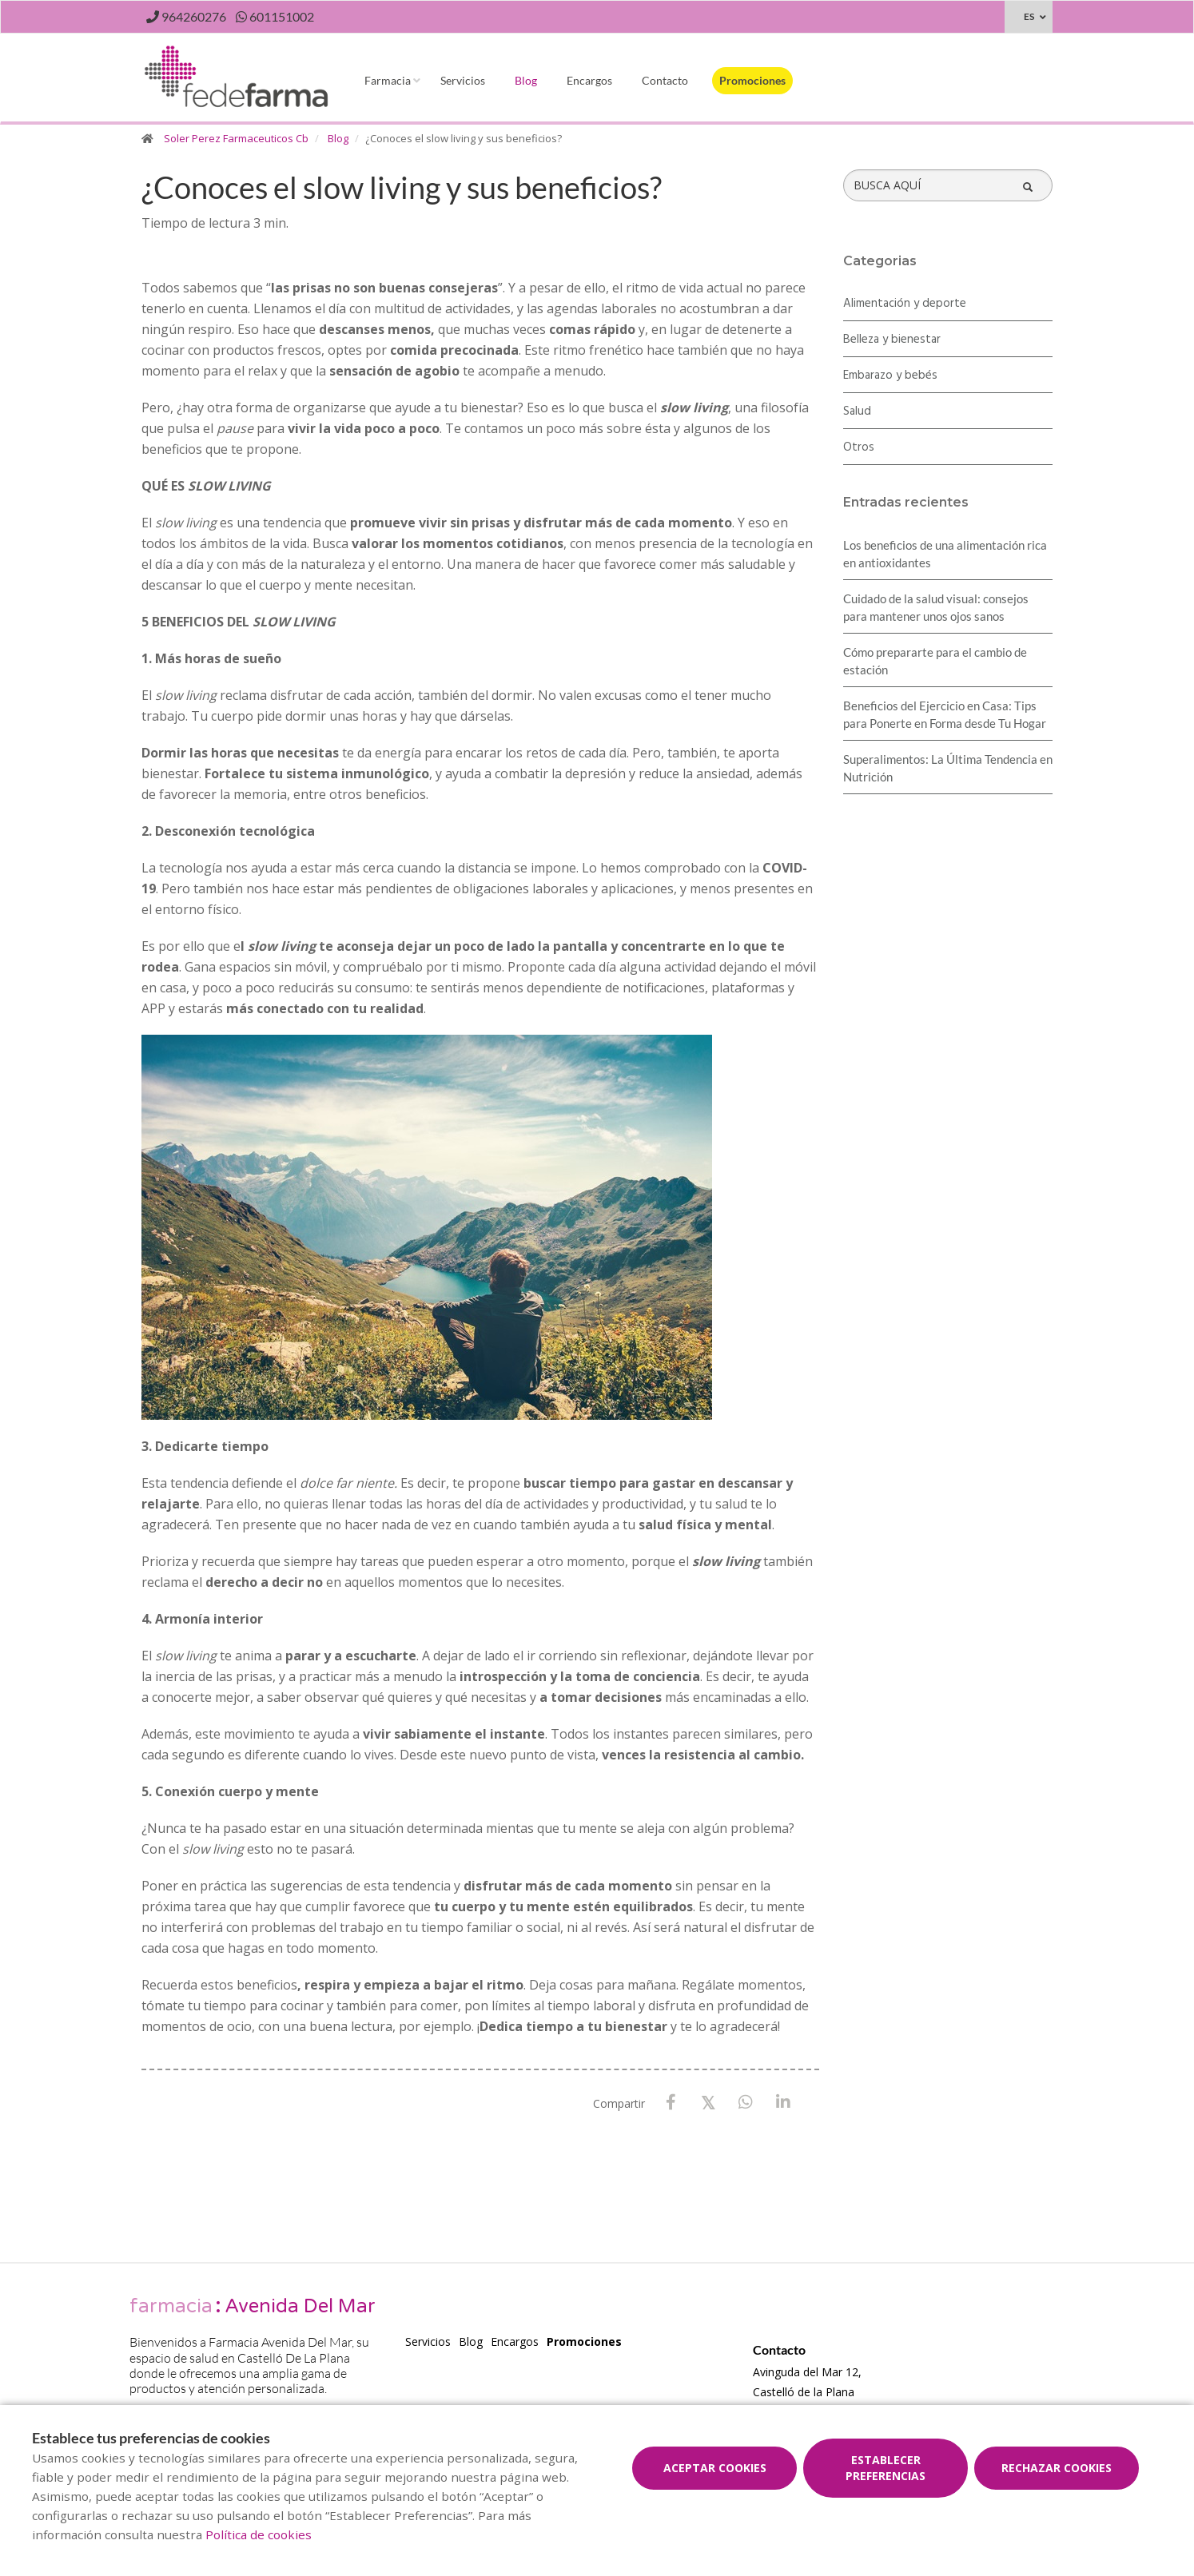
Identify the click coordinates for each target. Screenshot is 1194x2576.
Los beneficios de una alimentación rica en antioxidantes (945, 554)
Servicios (462, 80)
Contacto (665, 80)
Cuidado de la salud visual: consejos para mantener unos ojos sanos (936, 607)
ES (1029, 16)
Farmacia (387, 80)
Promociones (752, 80)
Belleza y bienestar (892, 339)
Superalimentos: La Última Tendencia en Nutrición (948, 768)
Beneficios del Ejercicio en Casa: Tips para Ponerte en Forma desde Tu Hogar (944, 714)
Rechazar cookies (1056, 2467)
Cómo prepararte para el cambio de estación (935, 661)
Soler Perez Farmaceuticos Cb (236, 138)
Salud (857, 411)
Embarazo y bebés (890, 375)
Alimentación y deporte (904, 303)
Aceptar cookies (714, 2467)
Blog (526, 80)
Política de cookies (258, 2534)
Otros (858, 447)
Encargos (589, 80)
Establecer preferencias (885, 2467)
